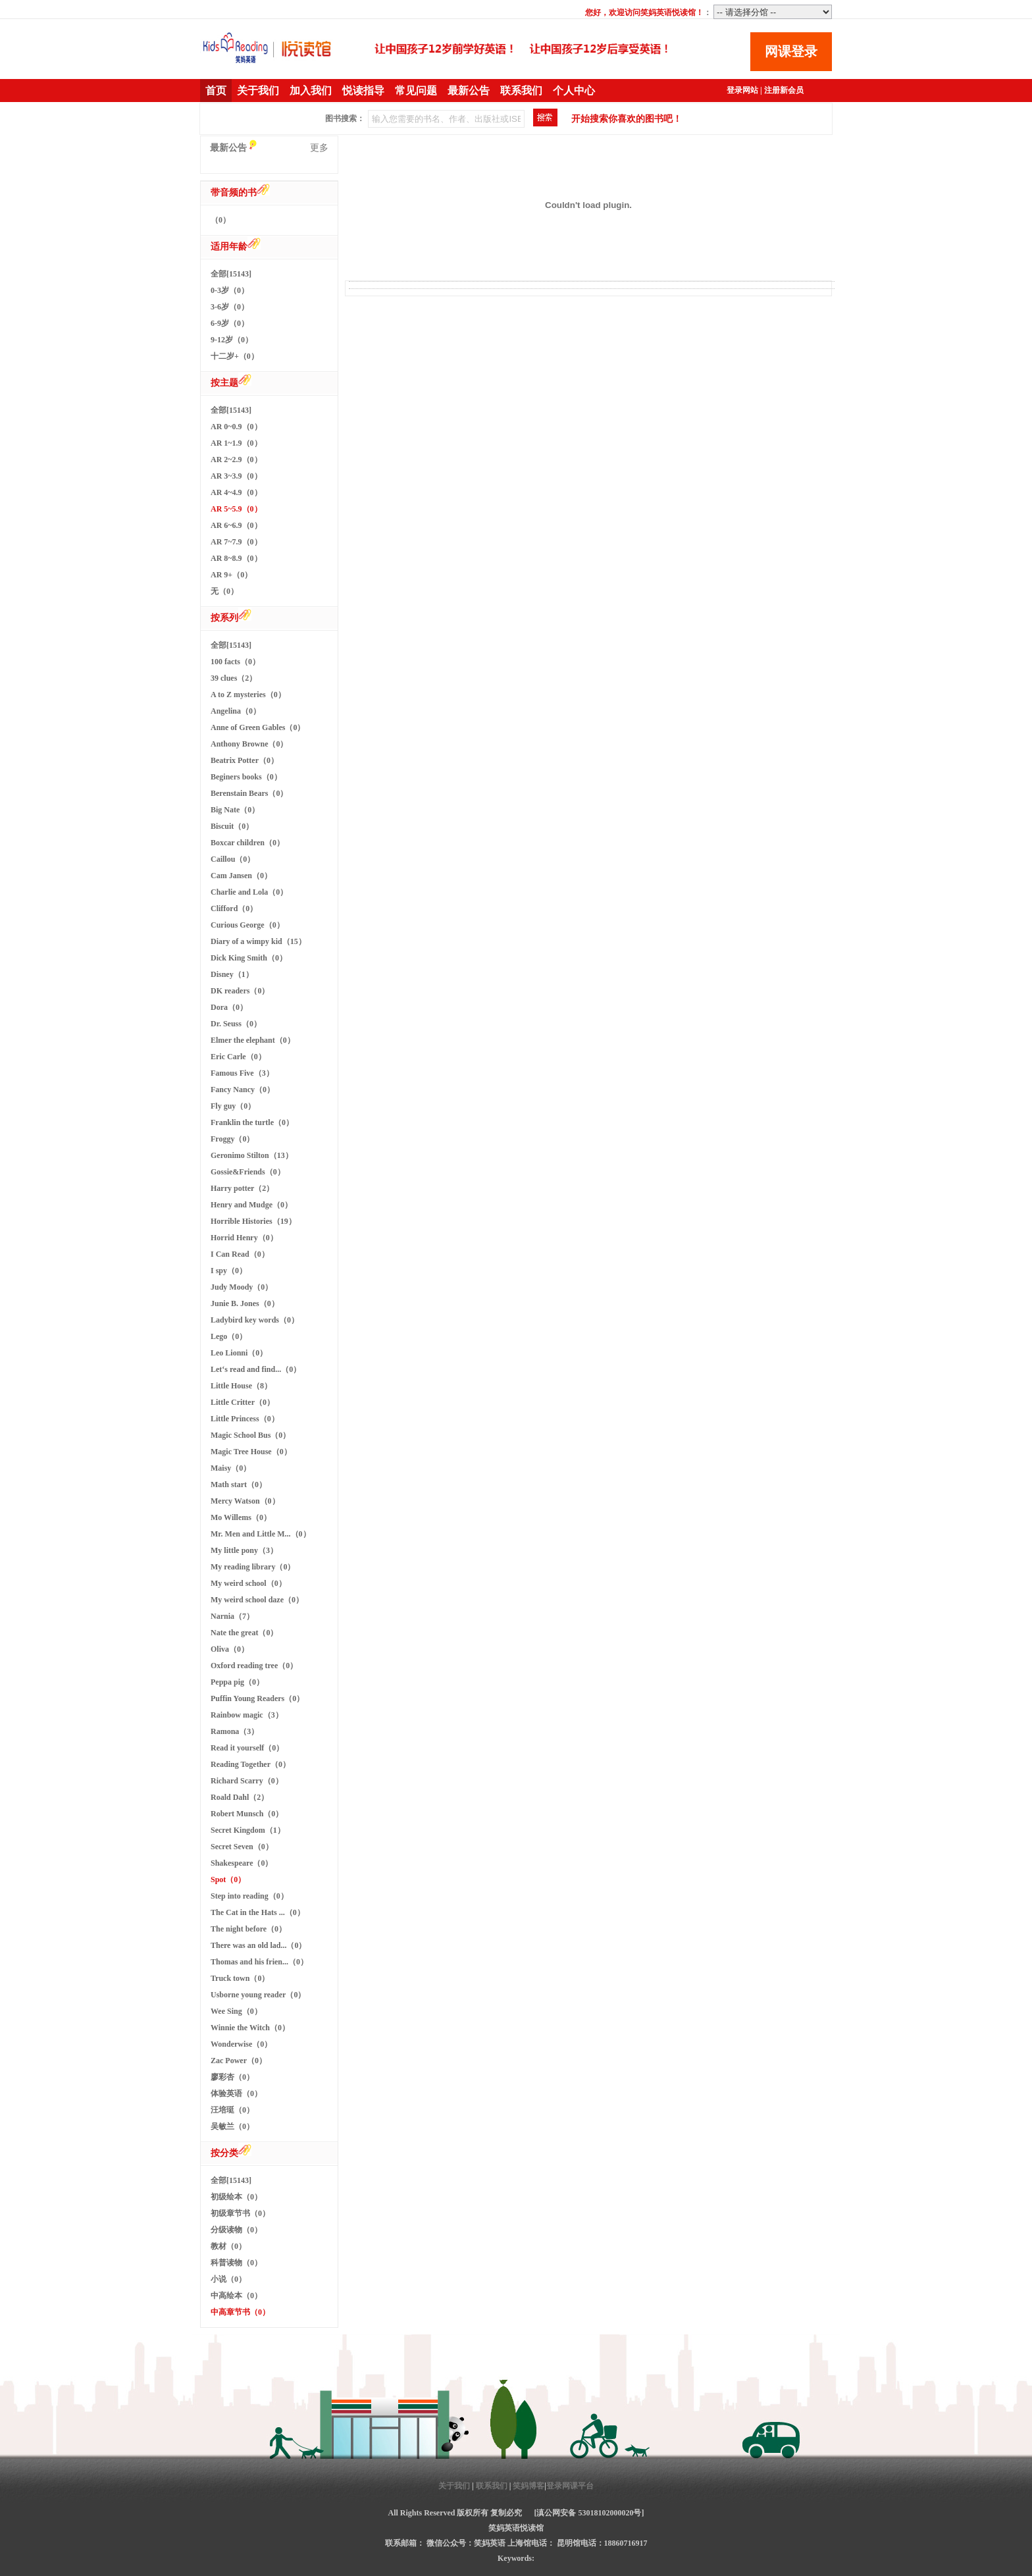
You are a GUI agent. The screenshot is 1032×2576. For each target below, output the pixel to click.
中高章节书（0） (240, 2312)
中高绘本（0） (236, 2295)
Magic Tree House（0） (251, 1451)
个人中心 (574, 90)
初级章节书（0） (240, 2213)
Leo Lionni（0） (239, 1352)
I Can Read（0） (240, 1254)
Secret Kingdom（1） (248, 1830)
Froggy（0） (232, 1138)
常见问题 (416, 90)
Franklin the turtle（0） (252, 1122)
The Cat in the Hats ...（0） (258, 1912)
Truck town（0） (240, 1978)
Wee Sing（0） (236, 2011)
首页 (215, 90)
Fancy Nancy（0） (242, 1089)
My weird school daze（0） (257, 1599)
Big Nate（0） (235, 809)
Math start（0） (239, 1484)
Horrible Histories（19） (253, 1221)
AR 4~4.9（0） (236, 492)
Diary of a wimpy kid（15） (258, 941)
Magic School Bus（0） (250, 1435)
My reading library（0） (253, 1566)
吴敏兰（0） (232, 2126)
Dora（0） (229, 1007)
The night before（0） (248, 1928)
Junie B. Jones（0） (245, 1303)
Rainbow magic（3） (247, 1715)
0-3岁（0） (230, 290)
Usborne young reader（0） (258, 1994)
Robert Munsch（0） (247, 1813)
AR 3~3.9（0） (236, 476)
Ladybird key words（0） (255, 1320)
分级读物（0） (236, 2229)
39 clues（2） (234, 678)
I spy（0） (229, 1270)
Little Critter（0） (242, 1402)
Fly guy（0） (233, 1106)
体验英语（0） (236, 2093)
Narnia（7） (232, 1616)
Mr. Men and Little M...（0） (261, 1533)
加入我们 (311, 90)
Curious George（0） (247, 925)
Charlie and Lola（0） (249, 892)
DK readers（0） (240, 990)
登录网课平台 (570, 2485)
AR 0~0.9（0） (236, 426)
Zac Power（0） (239, 2060)
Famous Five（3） (242, 1073)
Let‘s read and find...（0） (256, 1369)
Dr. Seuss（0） (236, 1023)
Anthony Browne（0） (249, 744)
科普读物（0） (236, 2262)
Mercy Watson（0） (245, 1501)
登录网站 (742, 90)
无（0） (224, 591)
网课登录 (791, 51)
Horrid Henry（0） (244, 1237)
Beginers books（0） (246, 776)
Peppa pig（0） (237, 1682)
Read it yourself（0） (247, 1747)
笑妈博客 (528, 2485)
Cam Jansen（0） (241, 875)
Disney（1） (232, 974)
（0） (220, 219)
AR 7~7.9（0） (236, 541)
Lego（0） (229, 1336)
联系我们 (521, 90)
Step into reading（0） (249, 1896)
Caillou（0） (233, 859)
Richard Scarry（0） (247, 1780)
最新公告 (469, 90)
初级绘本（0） (236, 2196)
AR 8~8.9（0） (236, 558)
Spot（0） (228, 1879)
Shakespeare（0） (241, 1863)
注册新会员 (784, 90)
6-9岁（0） (230, 323)
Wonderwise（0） (241, 2044)
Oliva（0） (230, 1649)
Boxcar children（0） (247, 842)
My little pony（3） (244, 1550)
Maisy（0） (231, 1468)
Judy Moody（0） (241, 1287)
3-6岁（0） (230, 306)
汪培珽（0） (232, 2110)
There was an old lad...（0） (258, 1945)
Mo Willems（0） (241, 1517)
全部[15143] (231, 273)
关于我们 (258, 90)
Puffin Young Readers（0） (257, 1698)
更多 (319, 148)
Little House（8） (241, 1385)
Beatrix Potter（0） (244, 760)
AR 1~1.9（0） (236, 443)
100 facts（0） (235, 661)
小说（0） (228, 2279)
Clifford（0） (234, 908)
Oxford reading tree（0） (254, 1665)
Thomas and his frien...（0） (259, 1961)
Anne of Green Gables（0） (258, 727)
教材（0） (228, 2246)
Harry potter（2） (242, 1188)
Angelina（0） (236, 711)
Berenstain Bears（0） (249, 793)
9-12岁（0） (232, 339)
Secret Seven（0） (242, 1846)
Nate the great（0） (244, 1632)
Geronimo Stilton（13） (252, 1155)
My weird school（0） (248, 1583)
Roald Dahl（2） (240, 1797)
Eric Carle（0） (238, 1056)
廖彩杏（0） (232, 2077)
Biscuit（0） (232, 826)
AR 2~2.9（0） (236, 459)
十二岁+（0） (235, 356)
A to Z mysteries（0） (248, 694)
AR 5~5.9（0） (236, 508)
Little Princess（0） (245, 1418)
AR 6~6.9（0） (236, 525)
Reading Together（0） (250, 1764)
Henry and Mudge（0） (251, 1204)
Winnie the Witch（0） (250, 2027)
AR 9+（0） (231, 574)
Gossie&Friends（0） (248, 1171)
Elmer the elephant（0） (253, 1040)
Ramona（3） (235, 1731)
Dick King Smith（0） (249, 957)
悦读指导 (363, 90)
